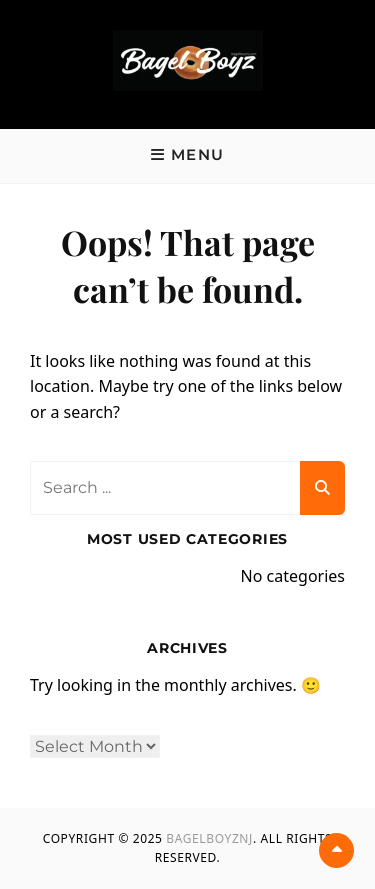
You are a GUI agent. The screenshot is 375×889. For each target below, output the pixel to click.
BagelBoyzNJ (209, 838)
